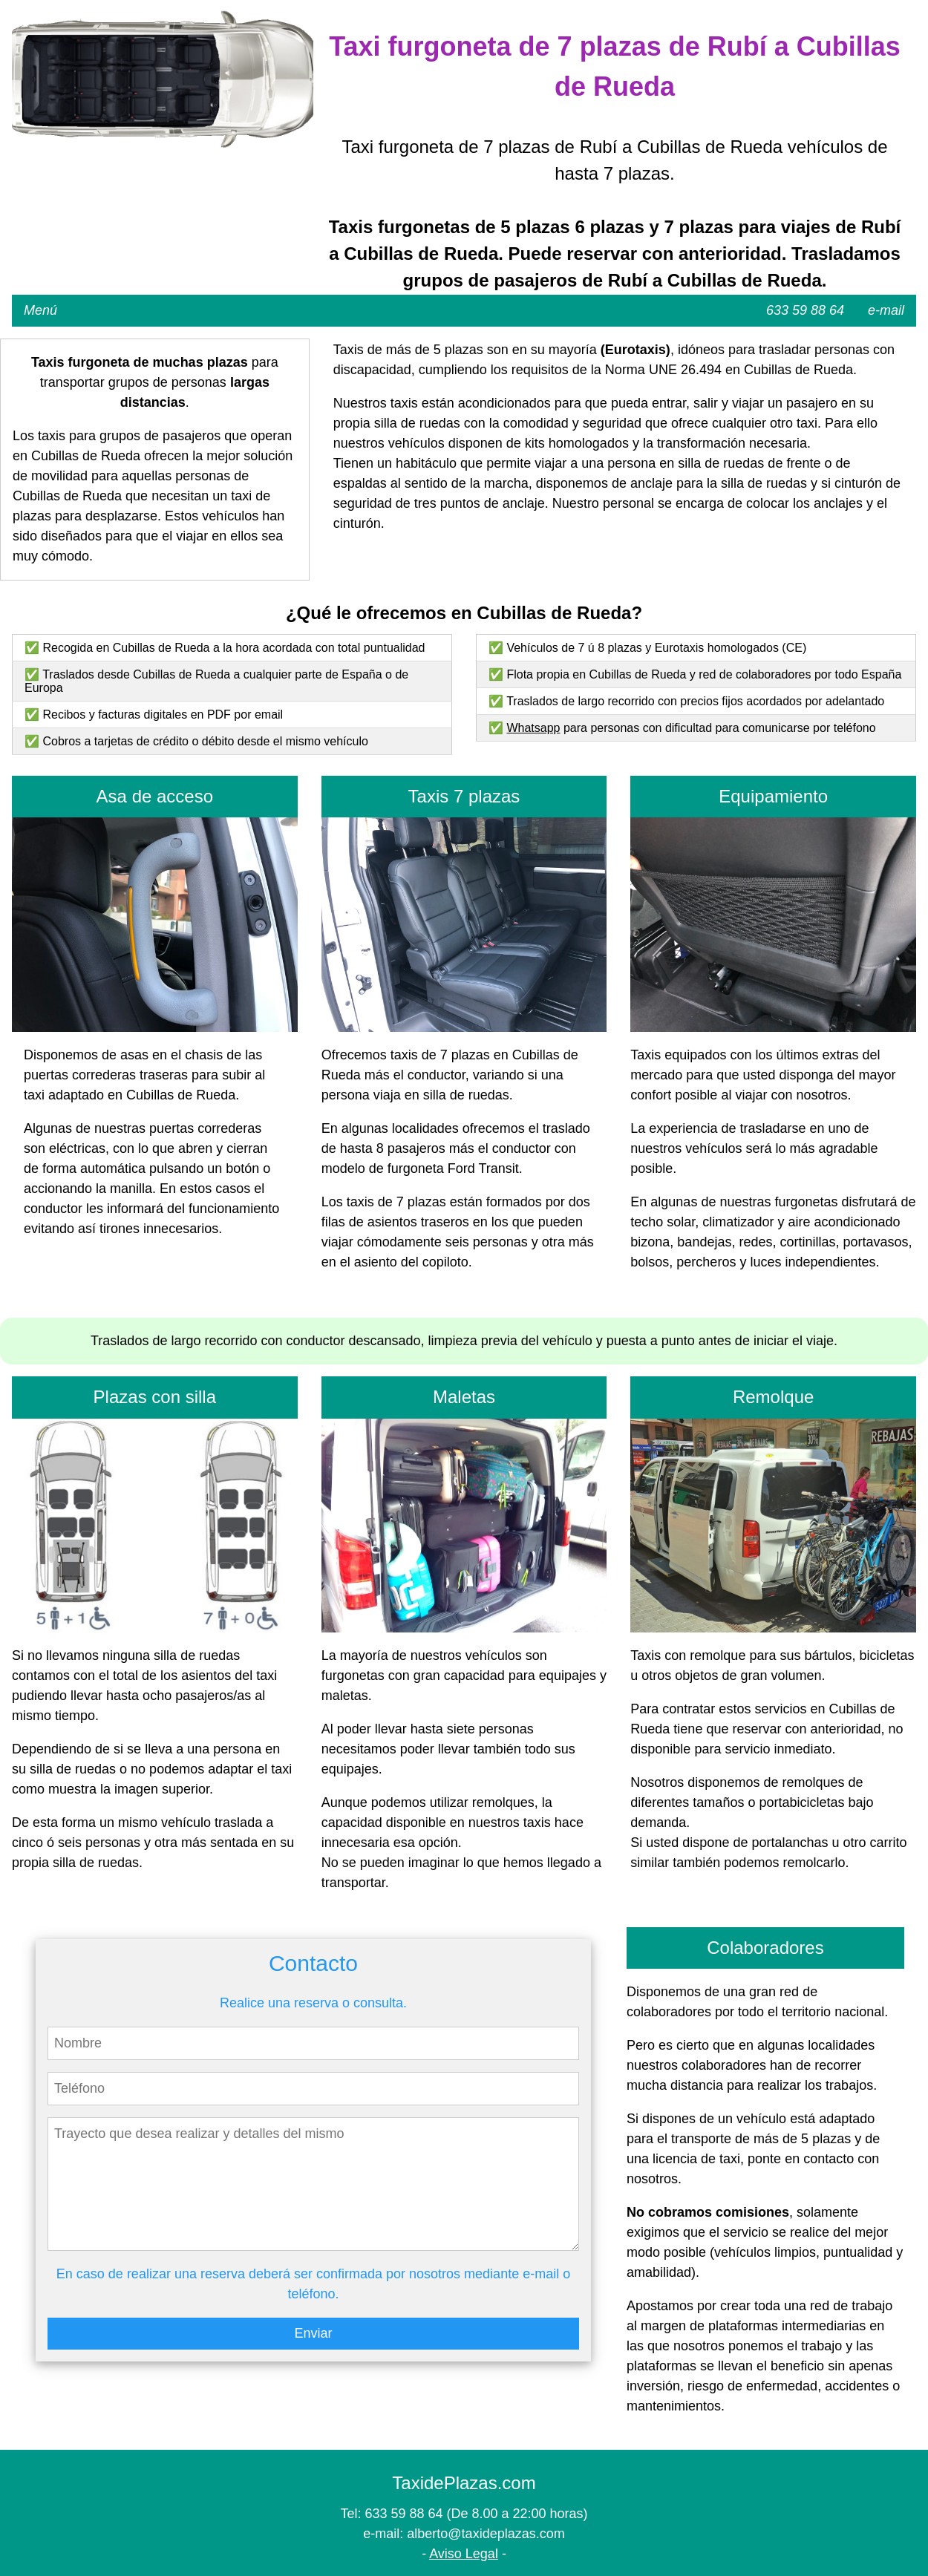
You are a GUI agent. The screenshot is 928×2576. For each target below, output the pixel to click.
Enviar (313, 2333)
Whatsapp (533, 728)
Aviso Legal (463, 2553)
